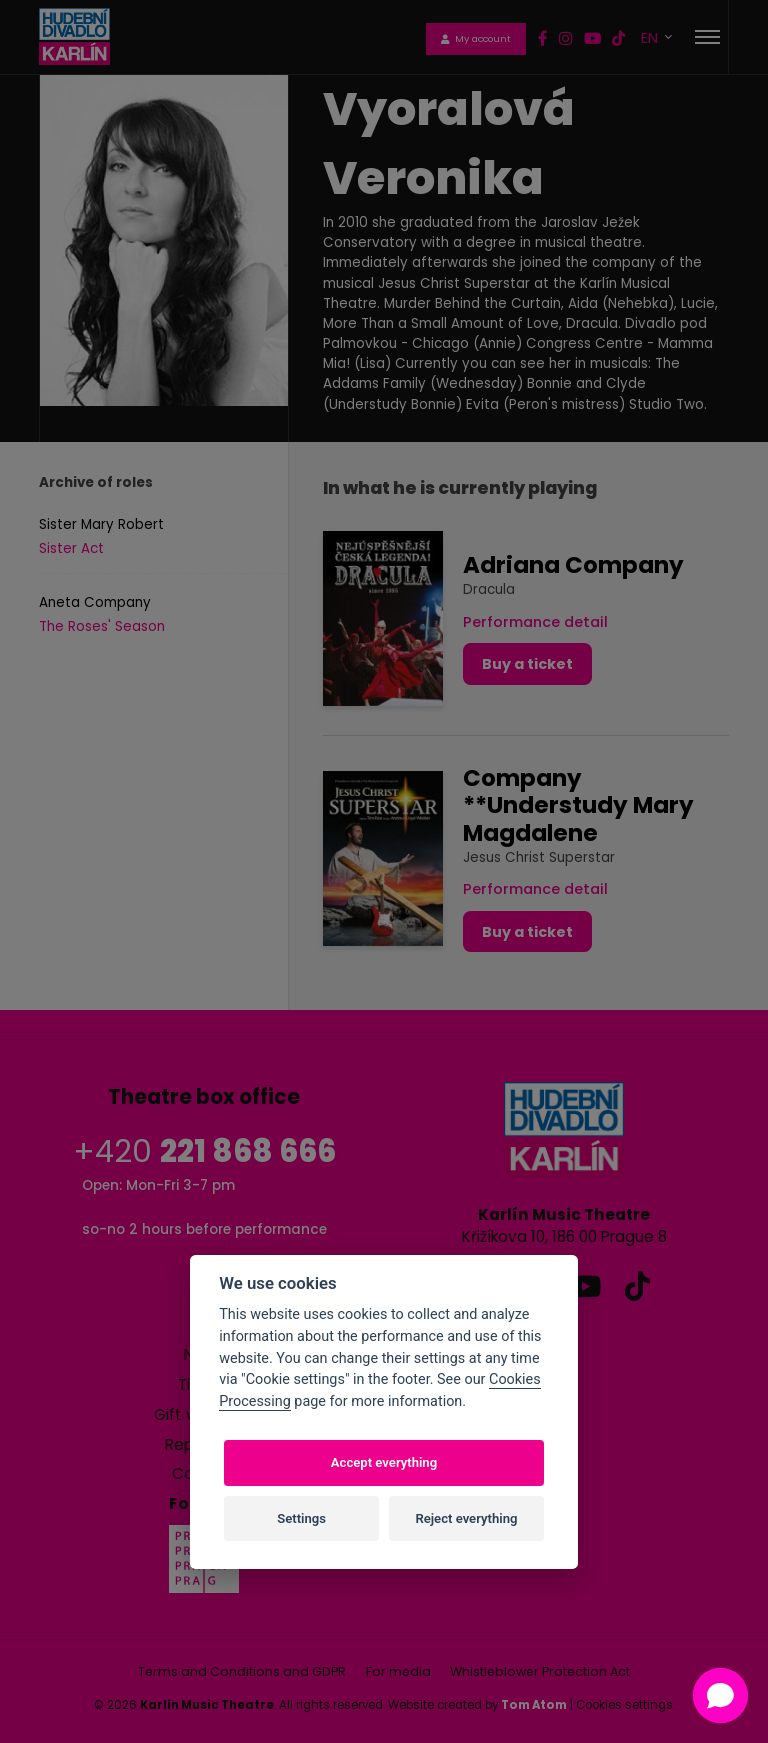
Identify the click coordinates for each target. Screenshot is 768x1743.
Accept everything (384, 1462)
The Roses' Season (102, 626)
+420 (204, 1151)
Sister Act (71, 548)
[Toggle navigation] (707, 37)
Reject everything (466, 1518)
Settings (301, 1518)
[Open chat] (720, 1695)
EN (651, 37)
